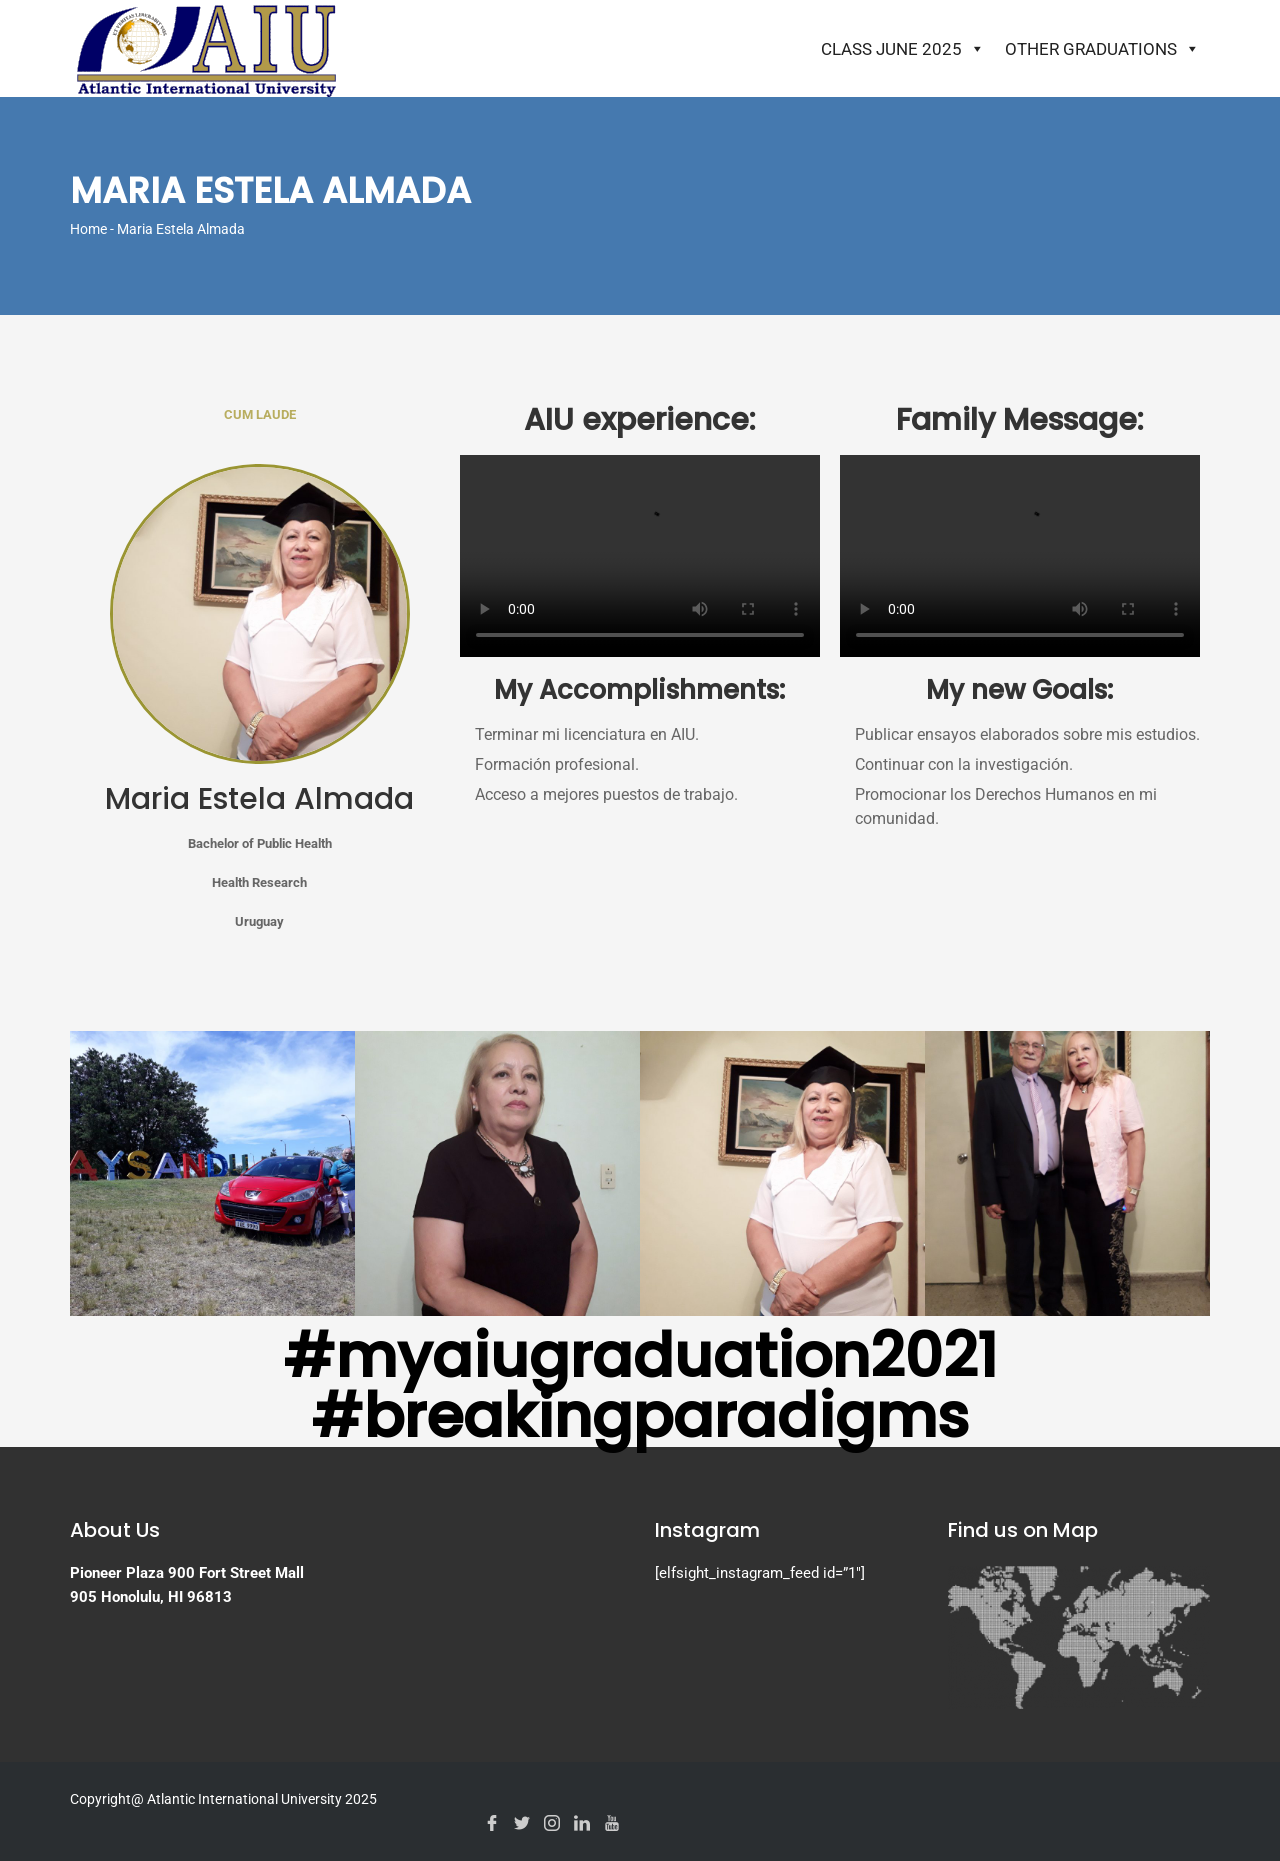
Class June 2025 (903, 49)
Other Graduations (1102, 49)
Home (88, 229)
